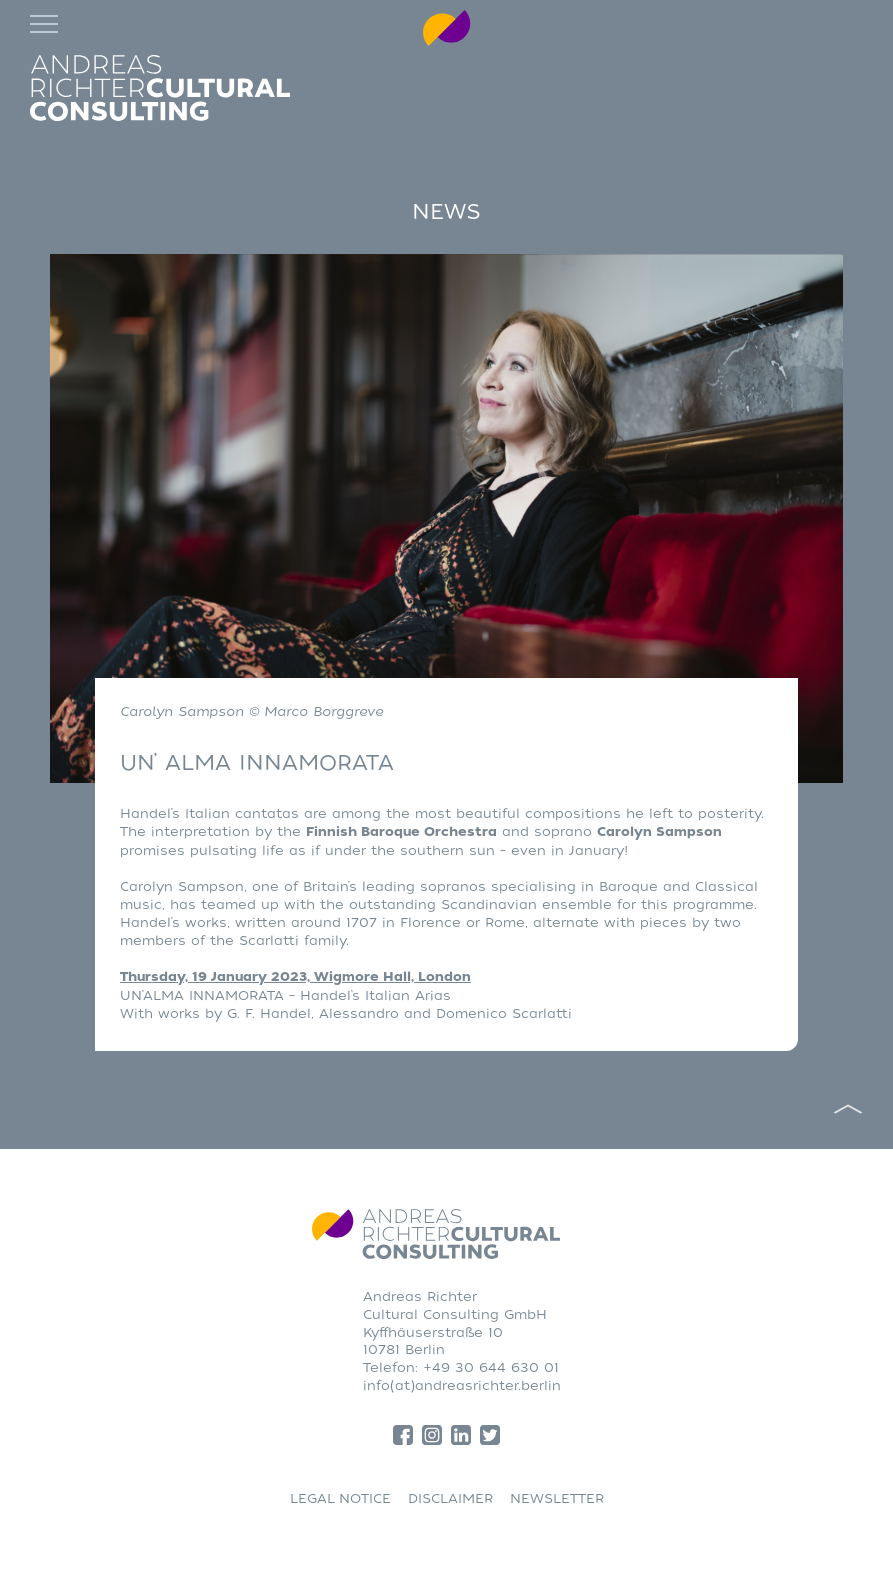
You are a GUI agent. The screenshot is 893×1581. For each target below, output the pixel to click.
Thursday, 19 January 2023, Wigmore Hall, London (295, 977)
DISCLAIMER (450, 1498)
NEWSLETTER (557, 1498)
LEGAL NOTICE (340, 1498)
